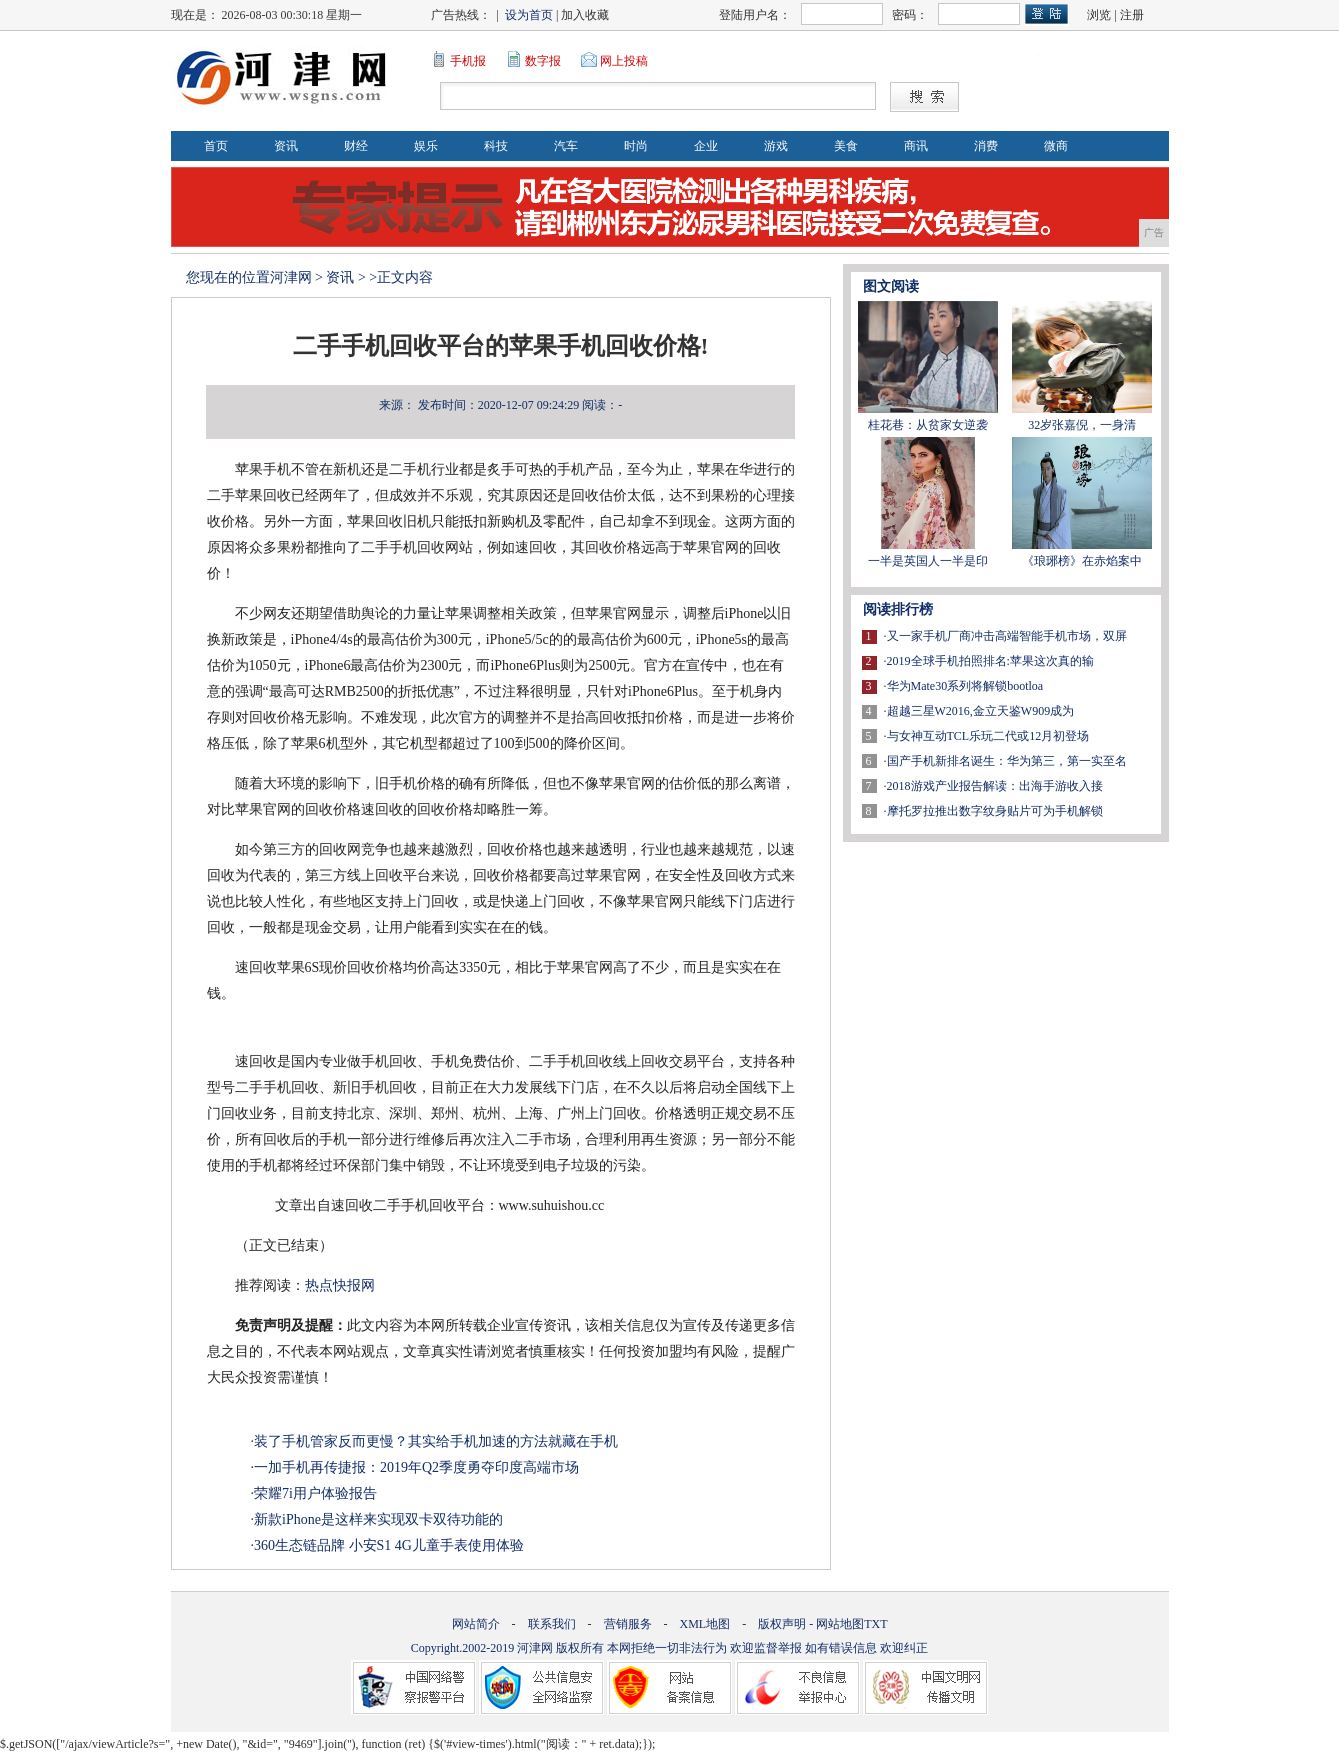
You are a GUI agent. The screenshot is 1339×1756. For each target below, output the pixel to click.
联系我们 (552, 1624)
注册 (1132, 15)
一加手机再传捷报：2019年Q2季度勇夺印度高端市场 (416, 1467)
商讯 (916, 146)
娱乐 (426, 146)
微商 (1056, 146)
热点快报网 (340, 1285)
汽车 (566, 146)
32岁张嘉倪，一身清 (1082, 425)
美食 (846, 146)
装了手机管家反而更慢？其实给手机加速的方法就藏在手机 (436, 1441)
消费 (986, 146)
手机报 (468, 61)
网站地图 (840, 1624)
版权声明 (782, 1624)
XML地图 (705, 1624)
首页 (216, 146)
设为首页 (529, 15)
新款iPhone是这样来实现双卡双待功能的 (378, 1519)
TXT (875, 1624)
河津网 (291, 277)
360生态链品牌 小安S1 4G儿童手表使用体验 (389, 1545)
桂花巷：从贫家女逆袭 (928, 425)
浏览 (1099, 15)
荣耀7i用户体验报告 (315, 1493)
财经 (356, 146)
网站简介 (476, 1624)
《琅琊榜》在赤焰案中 (1082, 561)
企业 (706, 146)
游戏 (776, 146)
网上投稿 (624, 61)
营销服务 (628, 1624)
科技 (496, 146)
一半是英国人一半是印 (928, 561)
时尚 (636, 146)
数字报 (543, 61)
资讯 (286, 146)
